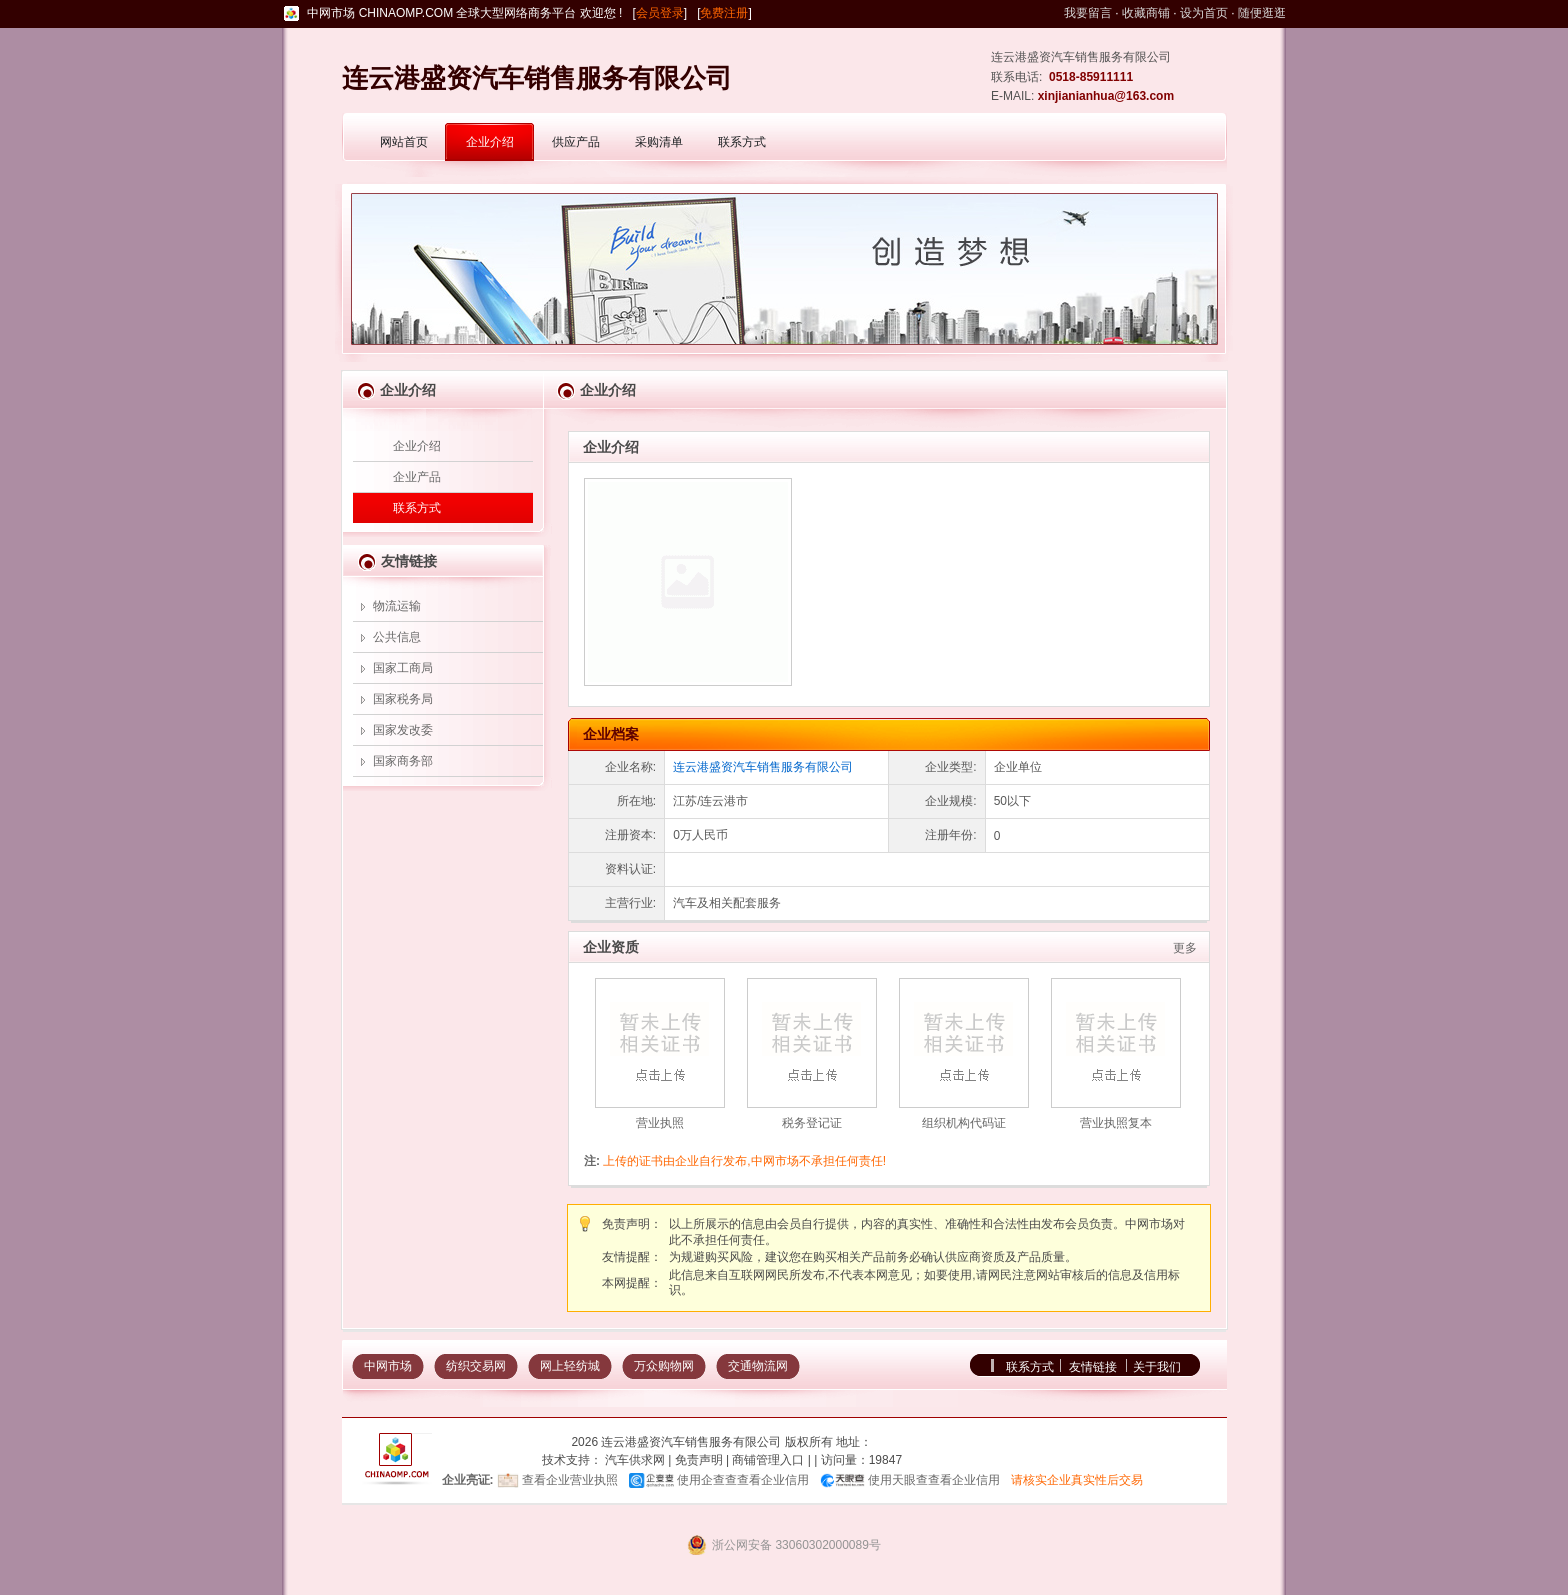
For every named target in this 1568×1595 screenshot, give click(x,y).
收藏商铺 (1146, 13)
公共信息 (397, 637)
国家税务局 (403, 699)
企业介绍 (490, 142)
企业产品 (417, 477)
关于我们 (1157, 1367)
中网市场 (388, 1366)
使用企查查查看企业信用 (743, 1480)
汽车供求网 (635, 1460)
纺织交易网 (476, 1366)
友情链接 (1093, 1367)
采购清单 (659, 142)
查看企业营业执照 (570, 1480)
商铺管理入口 (768, 1460)
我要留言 (1088, 13)
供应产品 (576, 142)
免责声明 (699, 1460)
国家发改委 (403, 730)
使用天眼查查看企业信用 (934, 1480)
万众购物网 (664, 1366)
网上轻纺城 (570, 1366)
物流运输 (397, 606)
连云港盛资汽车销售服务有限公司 (763, 767)
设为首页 (1204, 13)
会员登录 (660, 13)
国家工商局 (403, 668)
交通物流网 (758, 1366)
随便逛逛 (1262, 13)
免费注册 (724, 13)
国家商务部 (403, 761)
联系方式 (742, 142)
